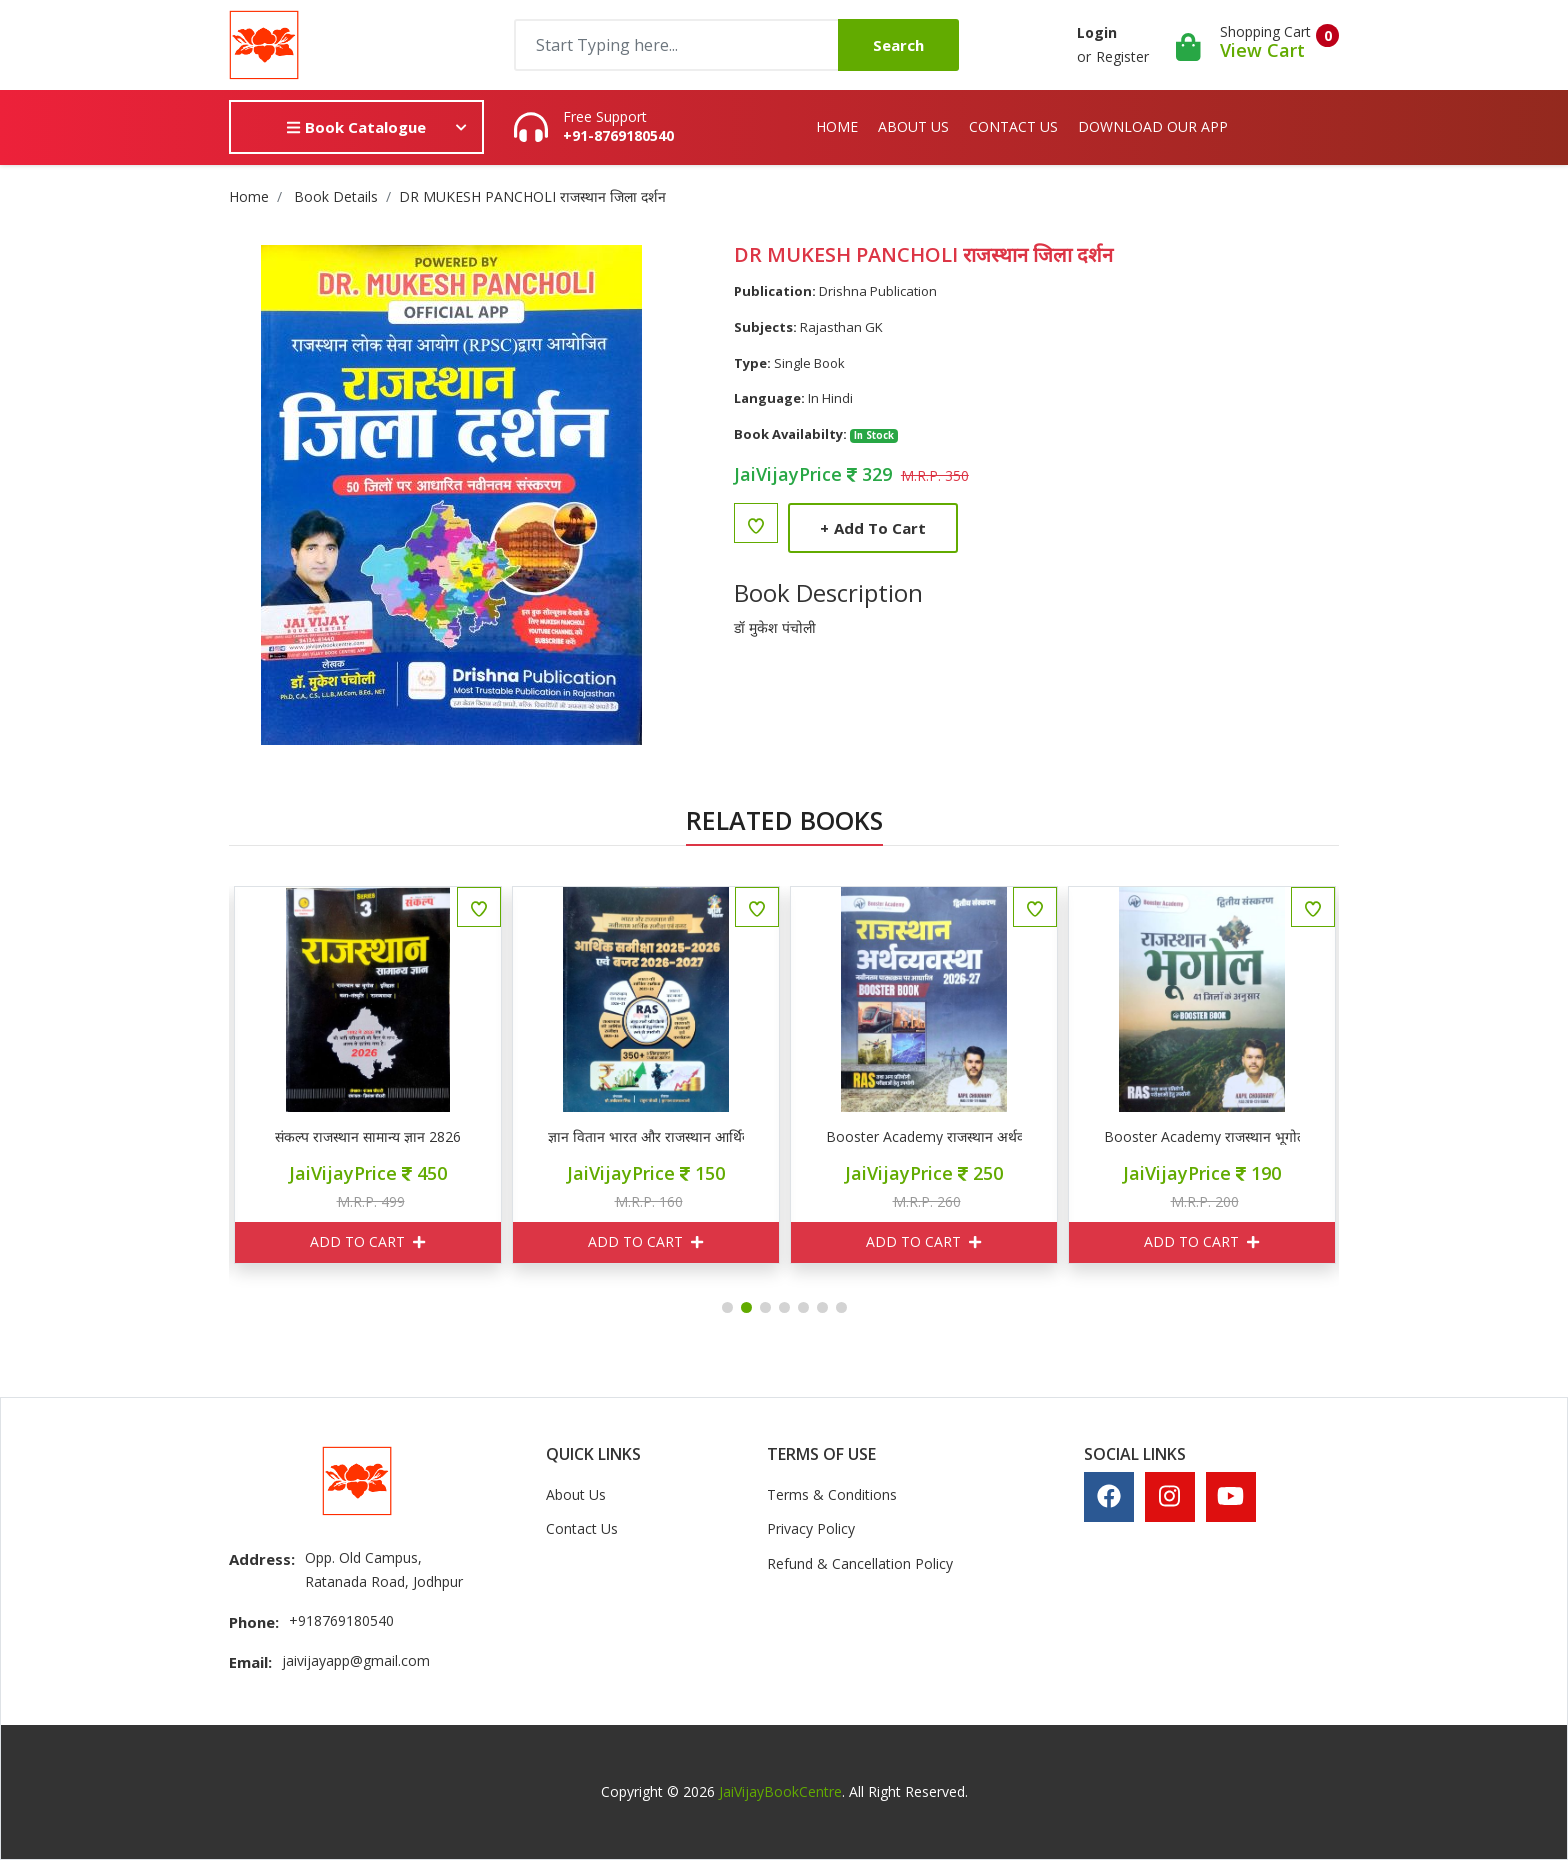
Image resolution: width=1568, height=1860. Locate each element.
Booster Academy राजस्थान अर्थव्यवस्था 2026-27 (1099, 1137)
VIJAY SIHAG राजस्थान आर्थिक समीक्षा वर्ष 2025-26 (265, 1137)
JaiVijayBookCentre (780, 1791)
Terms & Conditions (832, 1494)
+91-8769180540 (618, 136)
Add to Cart (873, 528)
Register (1122, 56)
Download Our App (1153, 126)
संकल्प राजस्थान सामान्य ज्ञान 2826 (543, 1137)
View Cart (1262, 50)
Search (898, 45)
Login (1097, 32)
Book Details (336, 196)
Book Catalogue (356, 127)
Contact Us (1013, 126)
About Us (913, 126)
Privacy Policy (811, 1528)
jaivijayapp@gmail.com (356, 1660)
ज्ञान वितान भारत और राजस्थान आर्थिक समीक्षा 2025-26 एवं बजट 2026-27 (821, 1137)
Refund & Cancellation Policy (860, 1563)
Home (837, 126)
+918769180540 (341, 1620)
